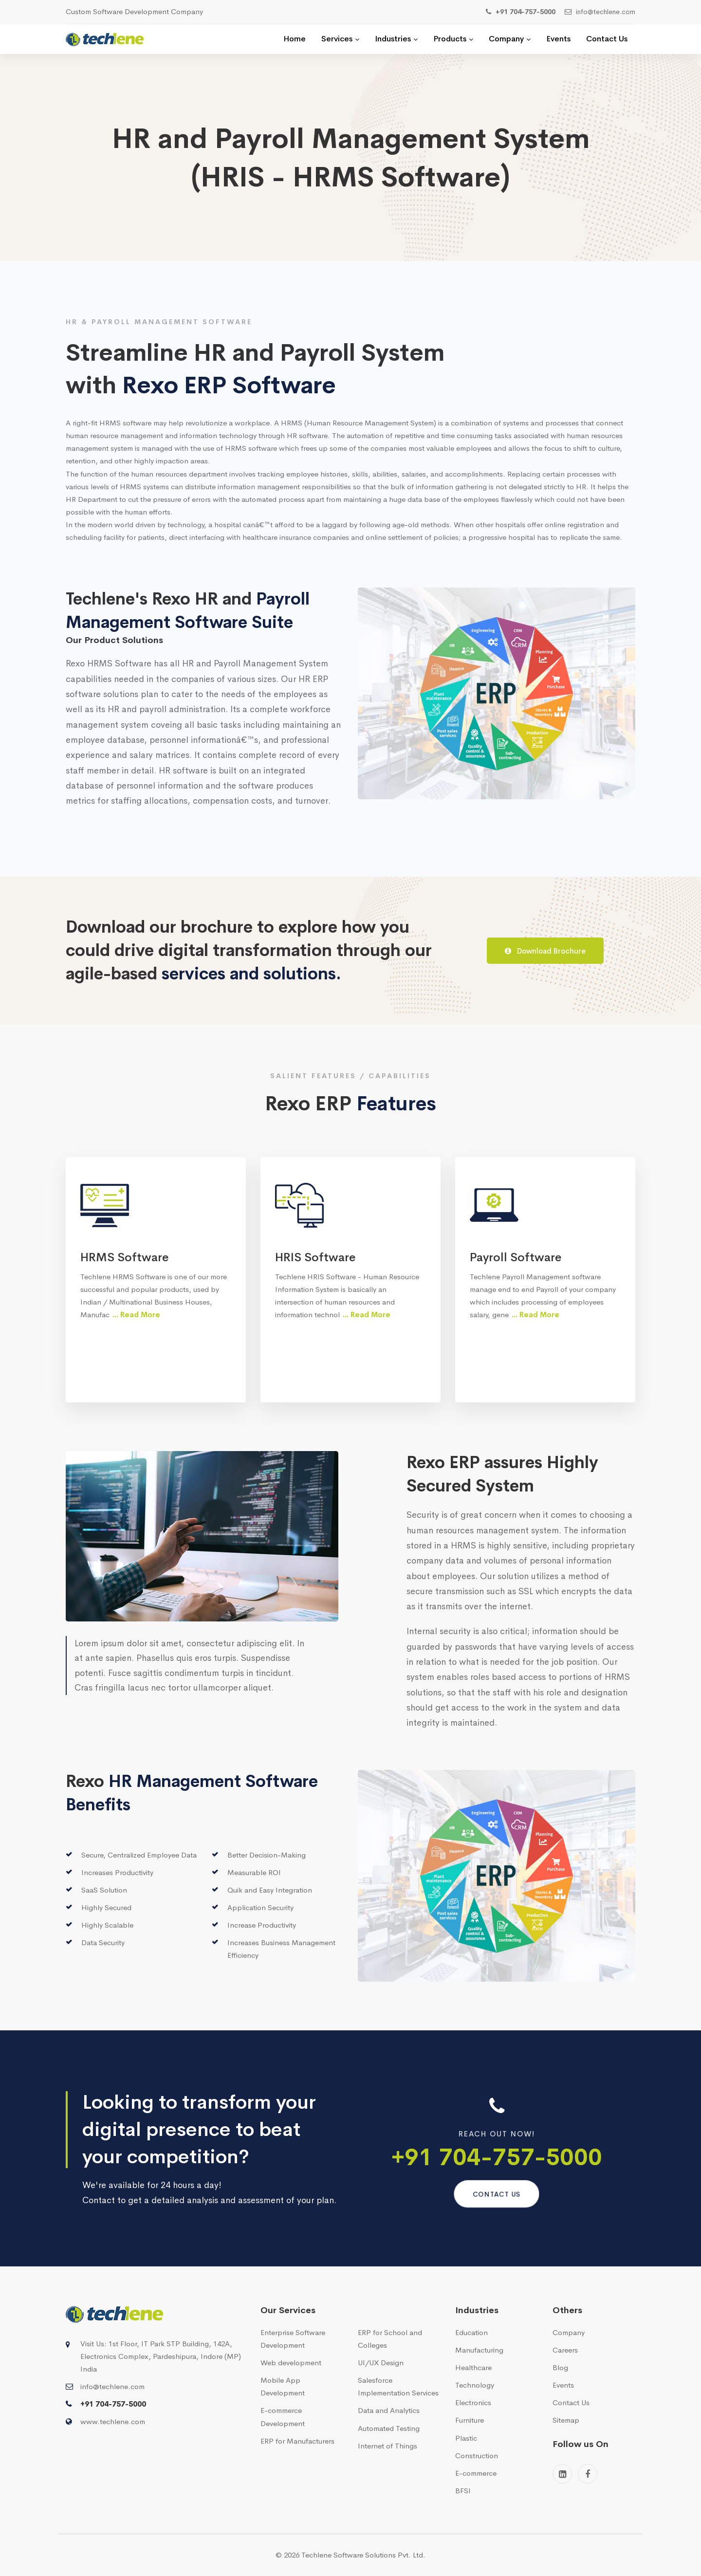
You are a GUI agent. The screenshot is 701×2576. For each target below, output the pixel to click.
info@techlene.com (112, 2386)
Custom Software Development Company (134, 11)
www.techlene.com (112, 2421)
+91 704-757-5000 (496, 2157)
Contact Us (571, 2402)
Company (569, 2332)
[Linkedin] (562, 2474)
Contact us (496, 2194)
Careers (565, 2350)
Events (563, 2385)
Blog (560, 2367)
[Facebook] (587, 2474)
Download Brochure (545, 951)
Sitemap (566, 2420)
